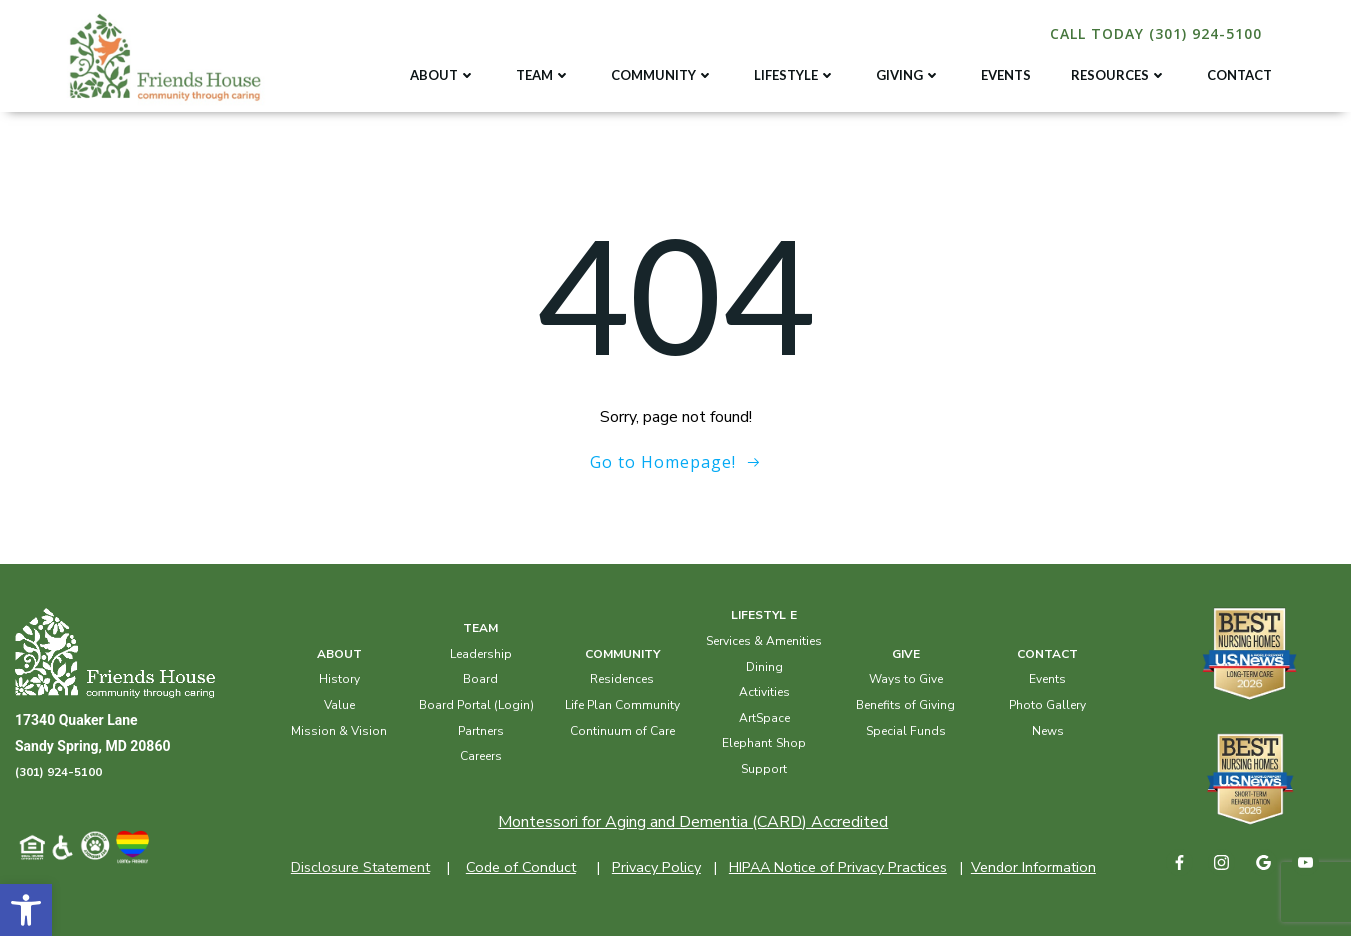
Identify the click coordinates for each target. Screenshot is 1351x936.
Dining (764, 667)
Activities (764, 692)
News (1048, 731)
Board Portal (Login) (476, 705)
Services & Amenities (764, 641)
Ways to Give (906, 679)
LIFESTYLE (795, 75)
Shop (791, 743)
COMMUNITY (662, 75)
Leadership (481, 654)
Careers (481, 756)
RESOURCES (1119, 75)
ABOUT (443, 75)
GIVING (908, 75)
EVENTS (1006, 75)
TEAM (543, 75)
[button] (26, 910)
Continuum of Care (622, 731)
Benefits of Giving (905, 705)
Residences (622, 679)
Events (1047, 679)
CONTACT (1239, 75)
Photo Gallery (1047, 705)
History (339, 679)
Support (764, 769)
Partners (481, 731)
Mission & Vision (339, 731)
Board (480, 679)
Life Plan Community (622, 705)
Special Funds (906, 731)
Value (339, 705)
